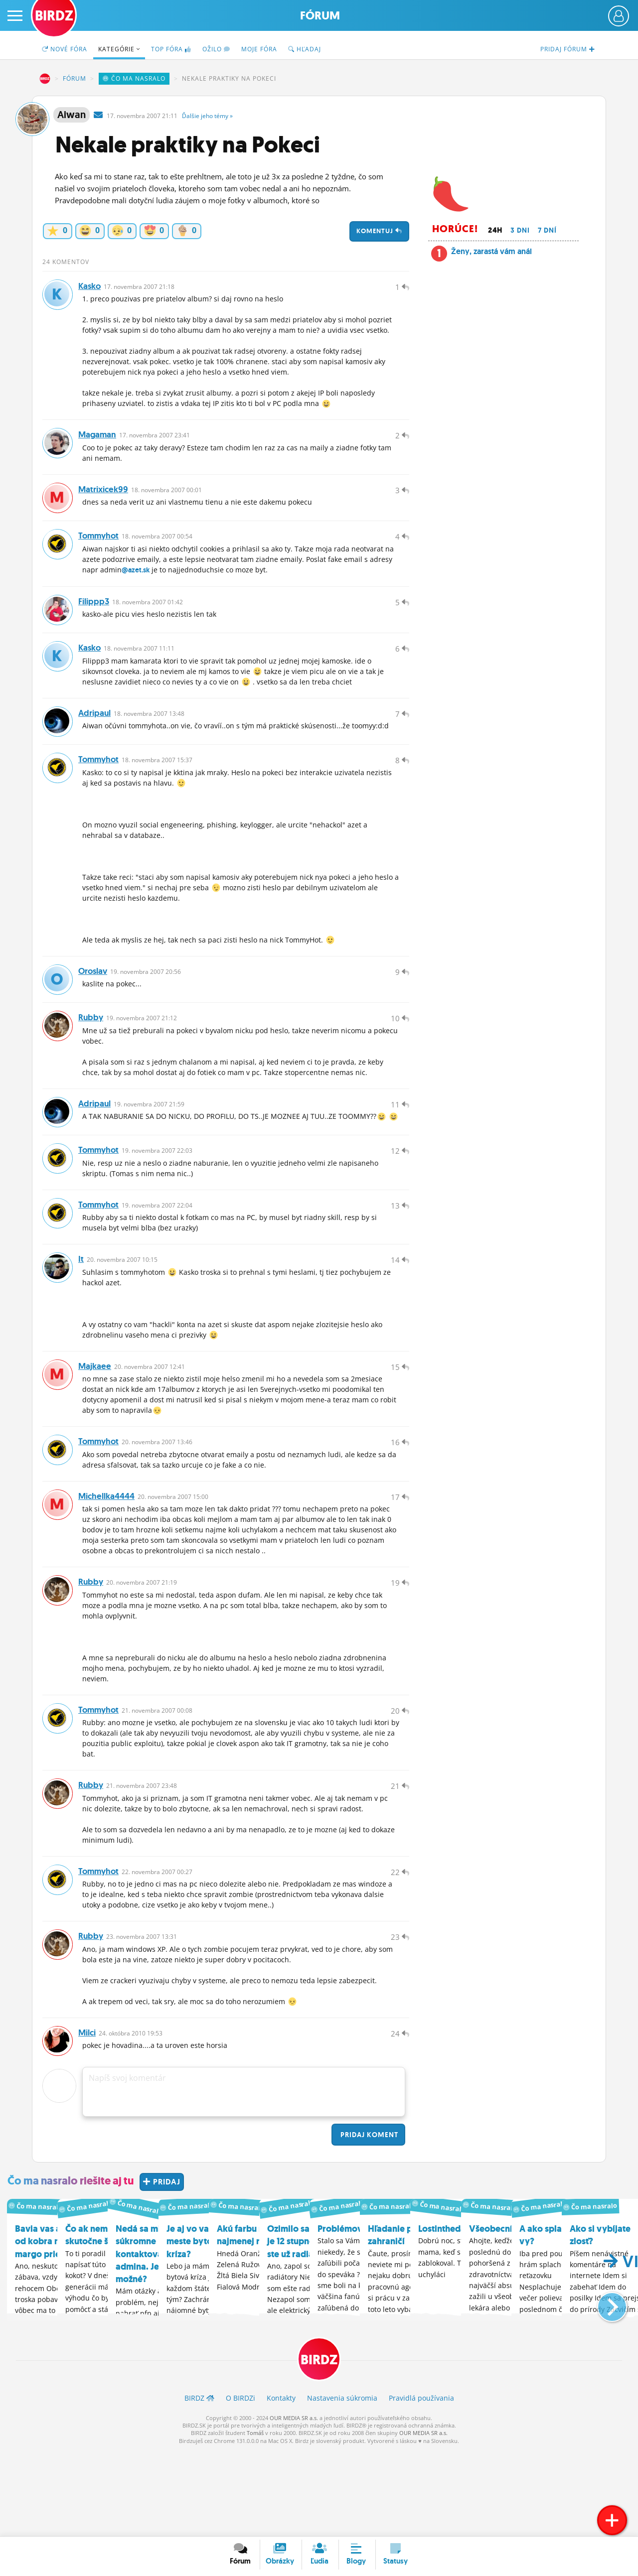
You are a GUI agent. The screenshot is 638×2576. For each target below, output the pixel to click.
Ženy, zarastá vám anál (491, 251)
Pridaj (368, 2220)
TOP (171, 49)
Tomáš (255, 2519)
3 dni (520, 230)
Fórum (320, 15)
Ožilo (216, 49)
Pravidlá (421, 2484)
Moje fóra (259, 49)
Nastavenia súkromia (342, 2484)
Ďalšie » (207, 116)
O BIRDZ (240, 2484)
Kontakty (281, 2484)
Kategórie (119, 49)
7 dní (547, 230)
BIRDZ (45, 79)
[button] (604, 2388)
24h (495, 230)
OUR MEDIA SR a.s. (294, 2504)
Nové (64, 49)
